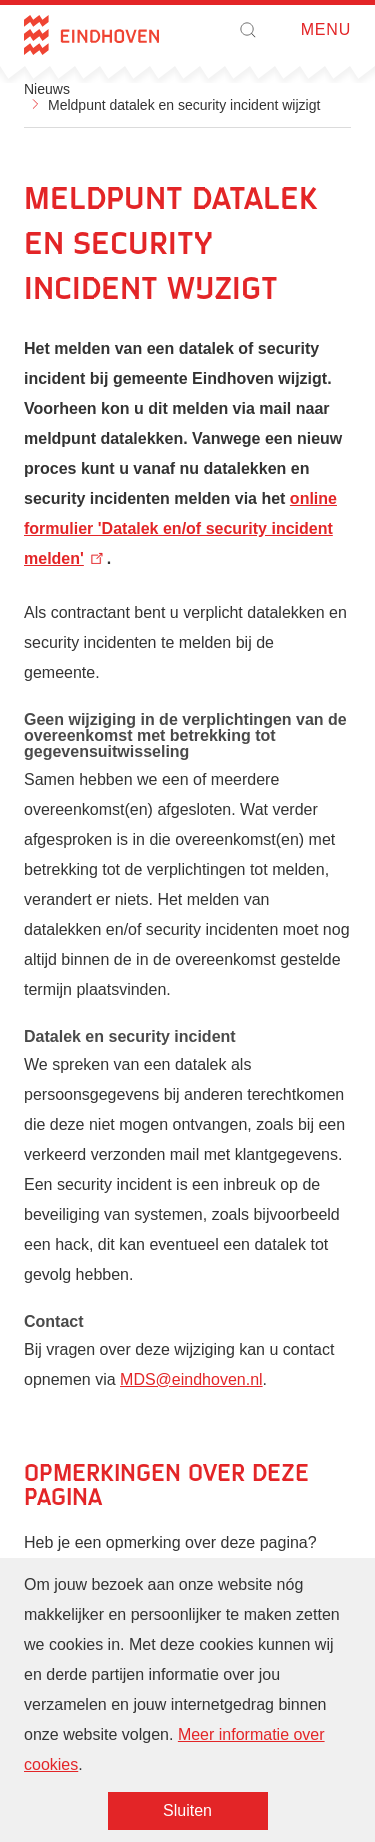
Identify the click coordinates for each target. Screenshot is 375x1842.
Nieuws (47, 89)
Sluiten (187, 1812)
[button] (248, 30)
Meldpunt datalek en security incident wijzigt (184, 105)
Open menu (295, 30)
